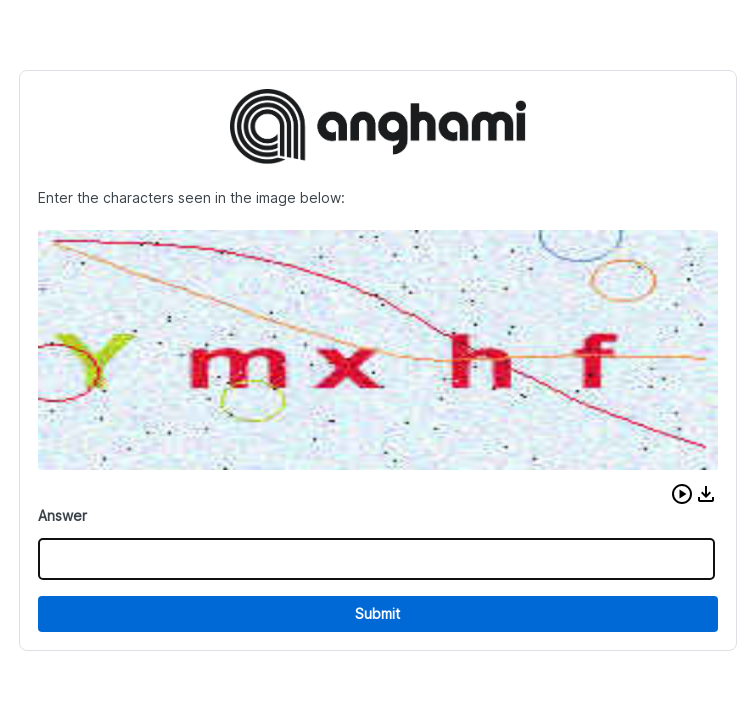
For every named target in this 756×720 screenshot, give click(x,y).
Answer (62, 515)
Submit (377, 613)
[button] (682, 494)
